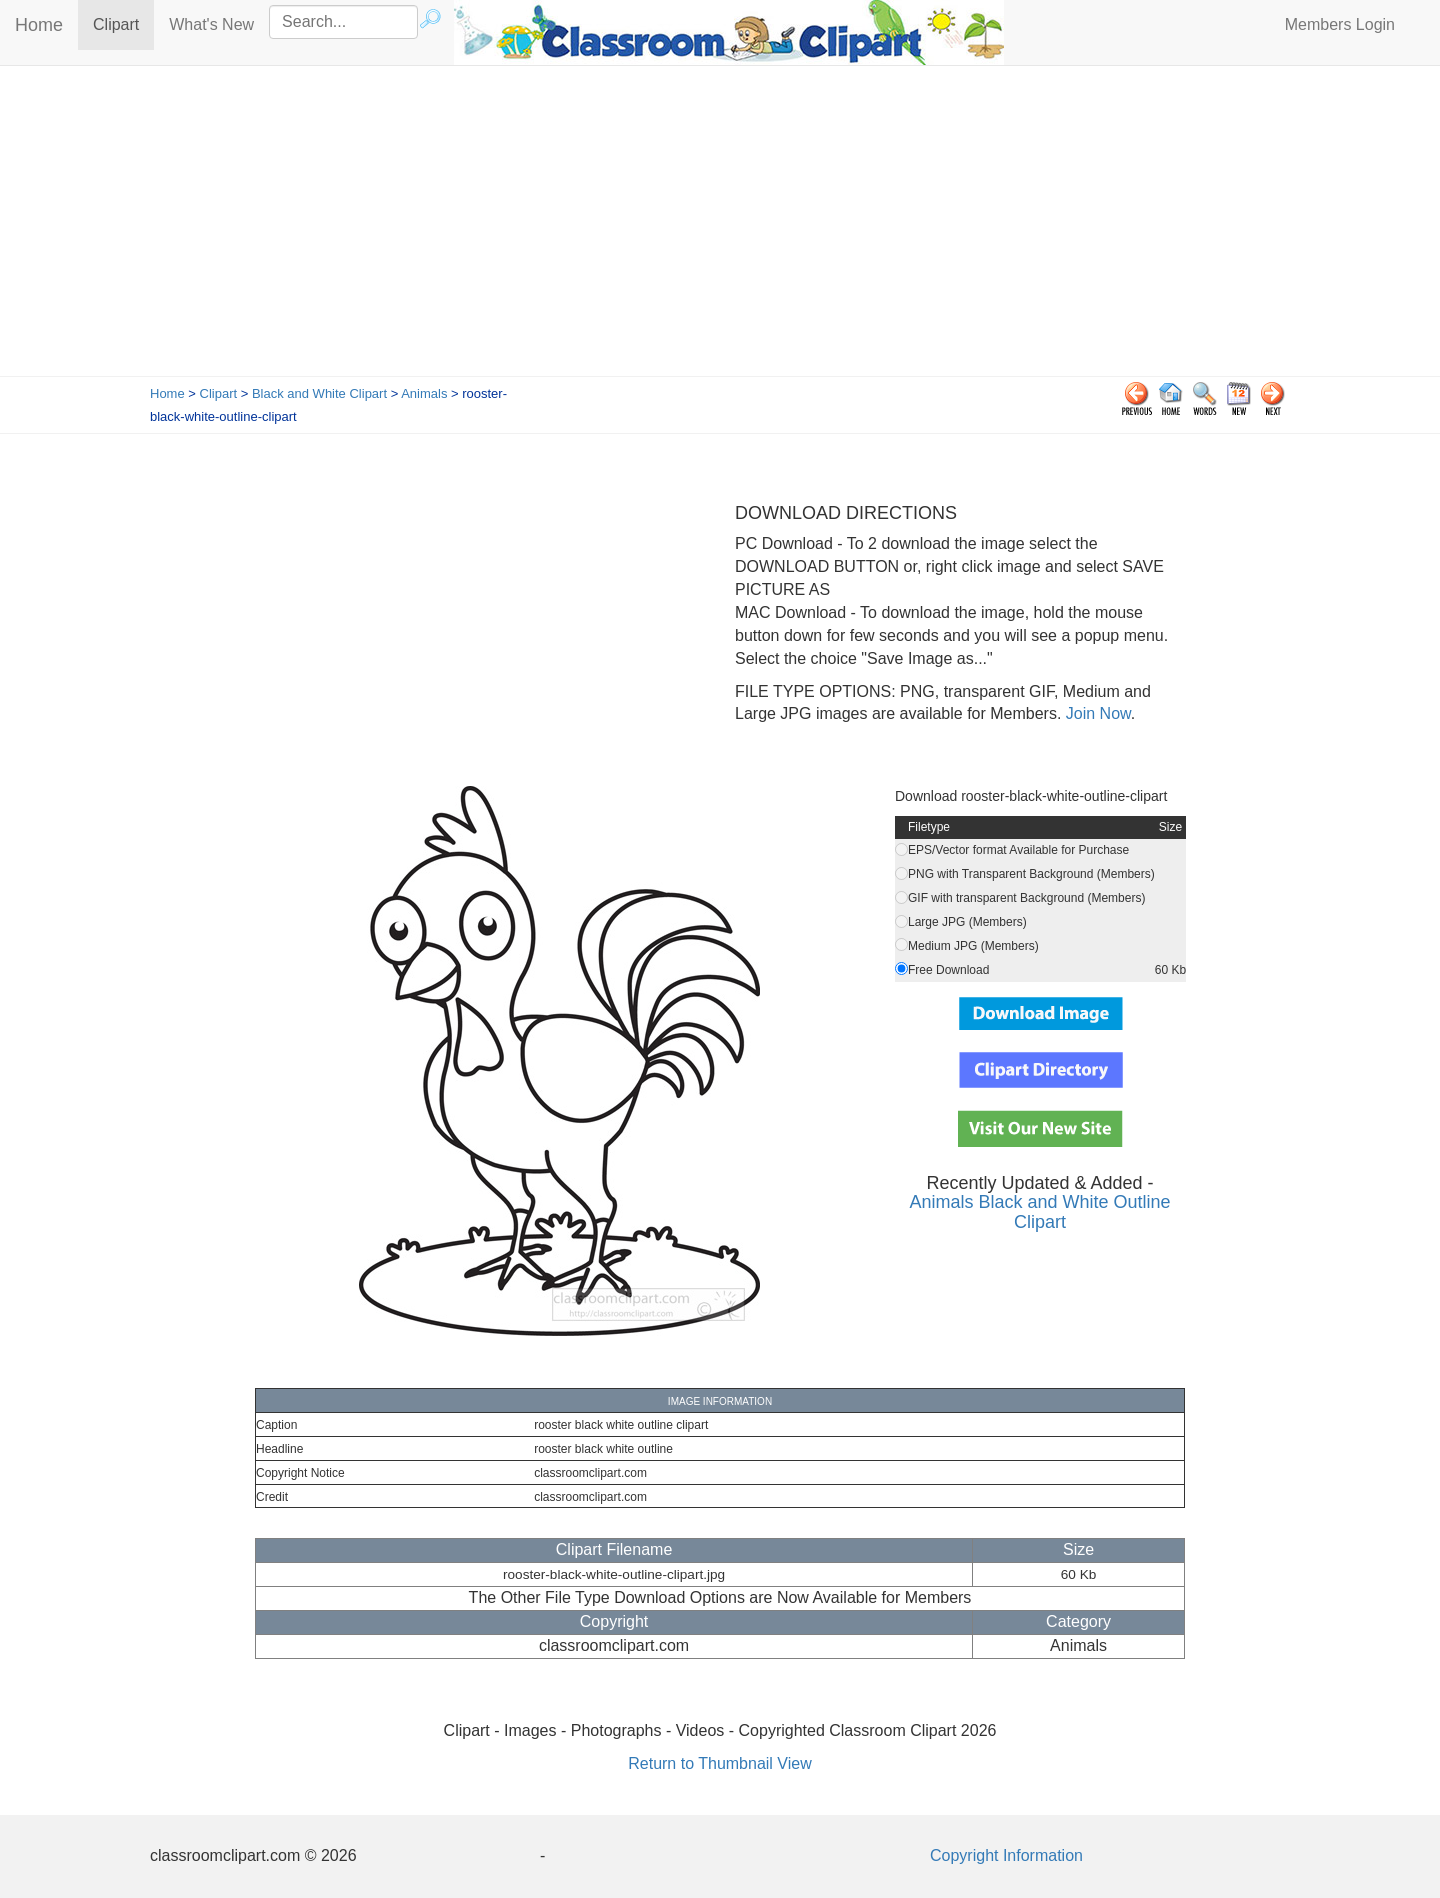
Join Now (1095, 713)
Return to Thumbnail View (720, 1763)
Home (39, 25)
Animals (424, 393)
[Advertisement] (720, 226)
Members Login (1340, 24)
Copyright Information (1006, 1855)
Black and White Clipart (319, 393)
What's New (211, 24)
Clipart (123, 23)
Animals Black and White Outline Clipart (1039, 1212)
